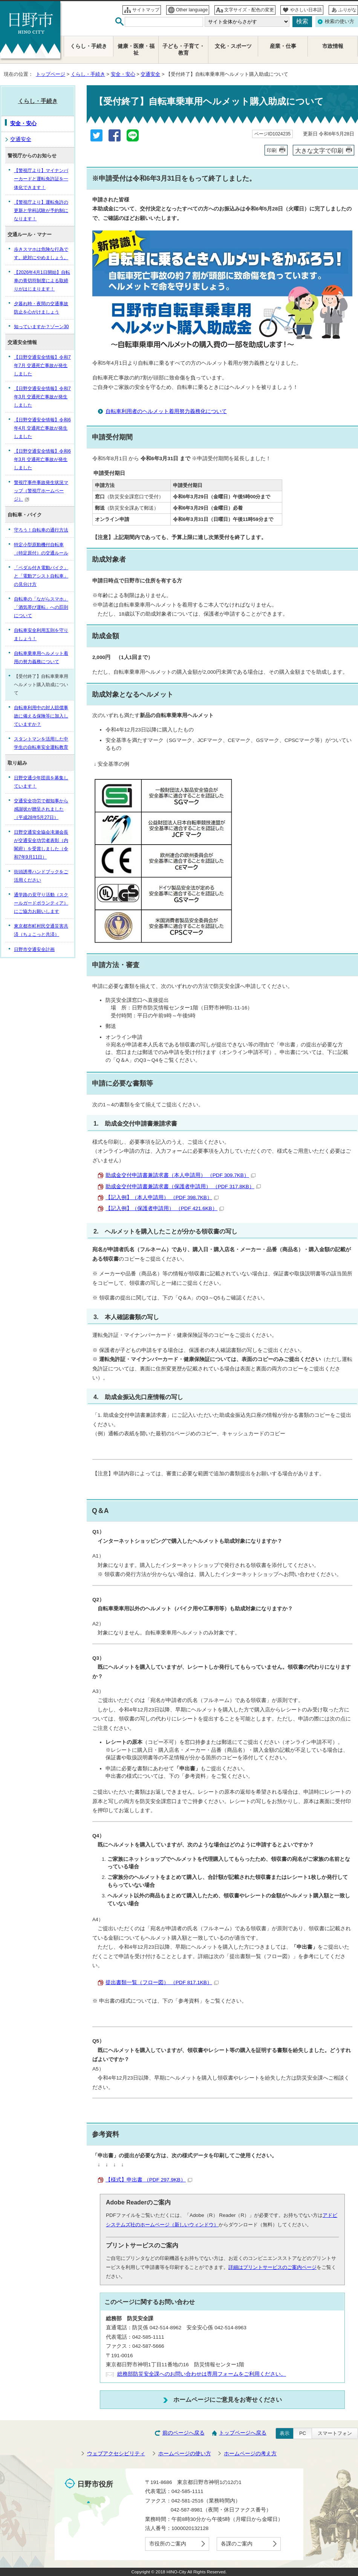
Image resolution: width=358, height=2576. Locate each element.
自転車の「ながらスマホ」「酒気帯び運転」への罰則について (41, 607)
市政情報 (332, 46)
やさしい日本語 (306, 10)
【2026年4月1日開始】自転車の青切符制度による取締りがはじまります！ (42, 281)
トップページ (50, 74)
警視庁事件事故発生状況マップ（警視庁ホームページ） (41, 491)
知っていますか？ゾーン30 (41, 326)
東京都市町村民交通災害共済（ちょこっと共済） (41, 930)
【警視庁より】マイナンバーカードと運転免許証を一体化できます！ (41, 179)
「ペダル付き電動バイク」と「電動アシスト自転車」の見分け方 (41, 576)
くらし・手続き (88, 74)
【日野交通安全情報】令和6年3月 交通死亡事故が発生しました (42, 459)
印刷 (272, 150)
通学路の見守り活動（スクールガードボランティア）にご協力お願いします (41, 903)
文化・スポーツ (233, 46)
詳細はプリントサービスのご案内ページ (272, 2267)
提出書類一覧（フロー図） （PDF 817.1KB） (162, 1982)
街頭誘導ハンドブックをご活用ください (41, 876)
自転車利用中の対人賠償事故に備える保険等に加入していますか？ (41, 716)
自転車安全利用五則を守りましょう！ (41, 634)
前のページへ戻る (183, 2433)
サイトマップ (145, 10)
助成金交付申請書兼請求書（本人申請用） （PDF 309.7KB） (180, 1175)
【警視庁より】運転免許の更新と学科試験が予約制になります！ (41, 210)
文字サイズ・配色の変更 (249, 10)
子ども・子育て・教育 (183, 49)
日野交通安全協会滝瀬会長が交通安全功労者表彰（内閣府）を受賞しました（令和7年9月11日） (41, 844)
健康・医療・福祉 (136, 49)
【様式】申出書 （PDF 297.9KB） (149, 2180)
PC (302, 2433)
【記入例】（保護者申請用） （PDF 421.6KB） (165, 1208)
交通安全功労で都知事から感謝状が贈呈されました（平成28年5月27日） (41, 809)
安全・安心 (123, 74)
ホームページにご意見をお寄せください (227, 2399)
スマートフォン (335, 2433)
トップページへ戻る (242, 2433)
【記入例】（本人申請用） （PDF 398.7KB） (162, 1197)
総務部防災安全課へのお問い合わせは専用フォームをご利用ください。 (201, 2374)
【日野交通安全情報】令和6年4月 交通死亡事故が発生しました (42, 428)
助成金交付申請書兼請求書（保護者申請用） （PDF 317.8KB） (183, 1186)
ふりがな (347, 10)
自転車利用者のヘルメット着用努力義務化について (166, 411)
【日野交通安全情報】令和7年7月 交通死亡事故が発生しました (42, 365)
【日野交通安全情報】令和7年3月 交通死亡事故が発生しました (42, 397)
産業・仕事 (283, 46)
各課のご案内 (236, 2544)
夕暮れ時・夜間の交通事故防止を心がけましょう (41, 308)
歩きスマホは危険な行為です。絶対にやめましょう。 (41, 253)
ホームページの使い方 (184, 2453)
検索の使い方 (339, 21)
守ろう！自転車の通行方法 (41, 530)
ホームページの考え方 (250, 2453)
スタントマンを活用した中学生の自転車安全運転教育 (41, 743)
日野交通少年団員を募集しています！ (41, 782)
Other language (192, 10)
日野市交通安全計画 (34, 949)
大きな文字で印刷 (319, 150)
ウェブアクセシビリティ (116, 2453)
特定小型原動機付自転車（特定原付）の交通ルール (41, 549)
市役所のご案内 (167, 2544)
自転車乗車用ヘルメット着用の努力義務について (41, 657)
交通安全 (150, 74)
